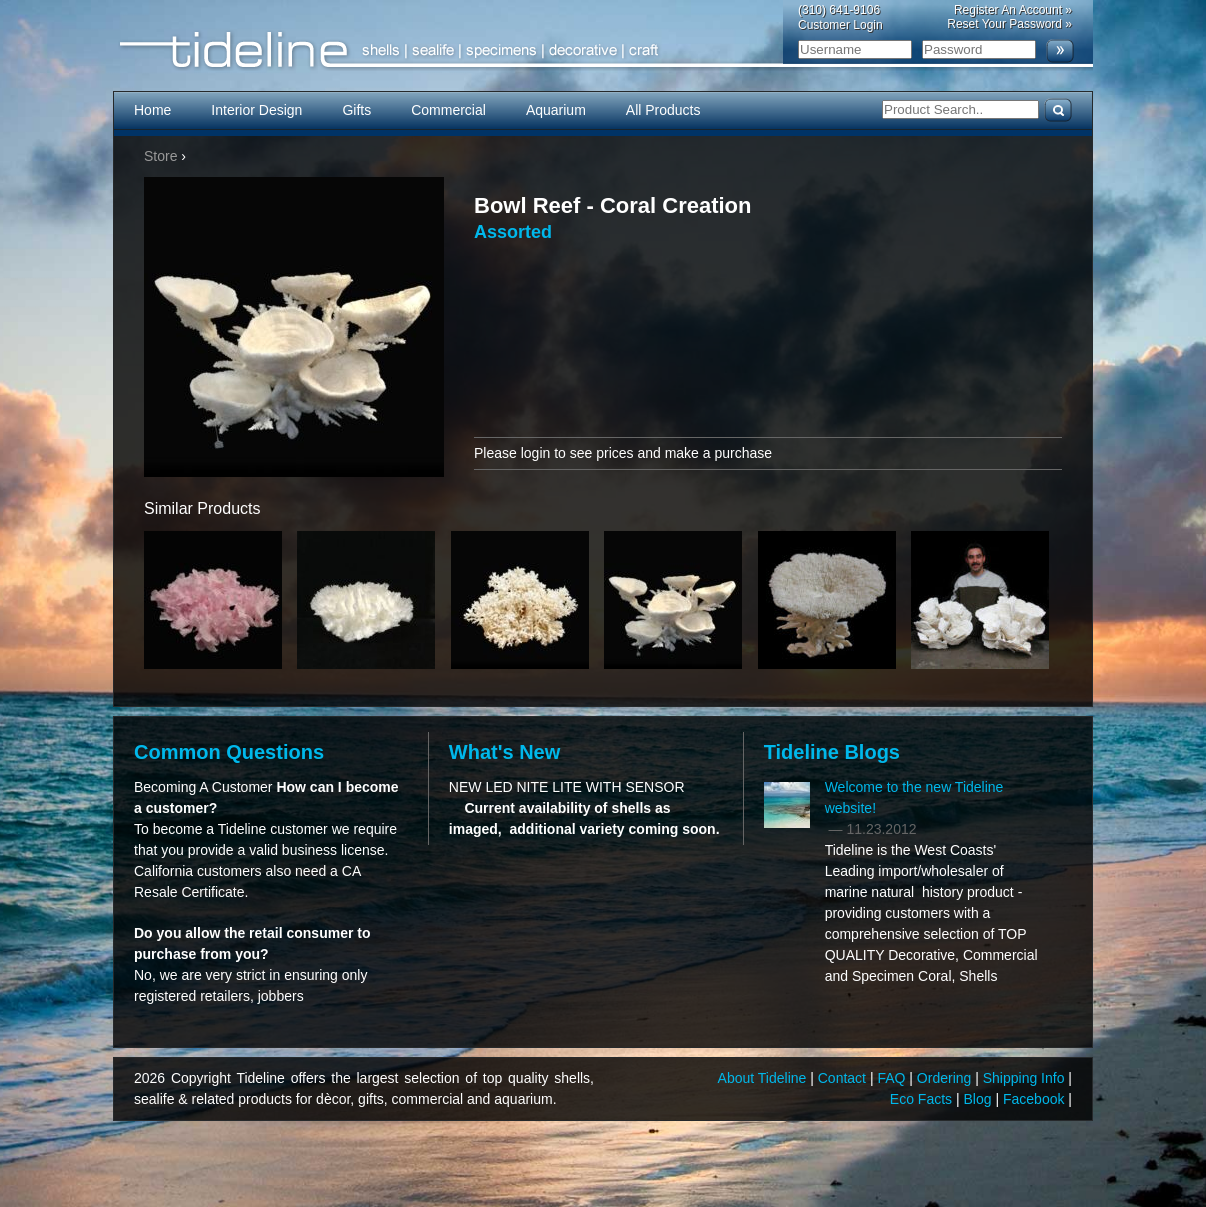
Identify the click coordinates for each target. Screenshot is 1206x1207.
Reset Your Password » (1009, 24)
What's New (504, 752)
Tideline (603, 50)
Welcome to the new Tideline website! (914, 797)
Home (152, 110)
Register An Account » (1013, 10)
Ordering (946, 1078)
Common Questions (229, 752)
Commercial (448, 110)
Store (160, 156)
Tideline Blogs (832, 752)
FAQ (893, 1078)
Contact (844, 1078)
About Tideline (764, 1078)
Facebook (1035, 1099)
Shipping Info (1026, 1078)
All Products (663, 110)
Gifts (356, 110)
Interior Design (256, 110)
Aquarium (556, 110)
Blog (980, 1099)
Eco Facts (923, 1099)
